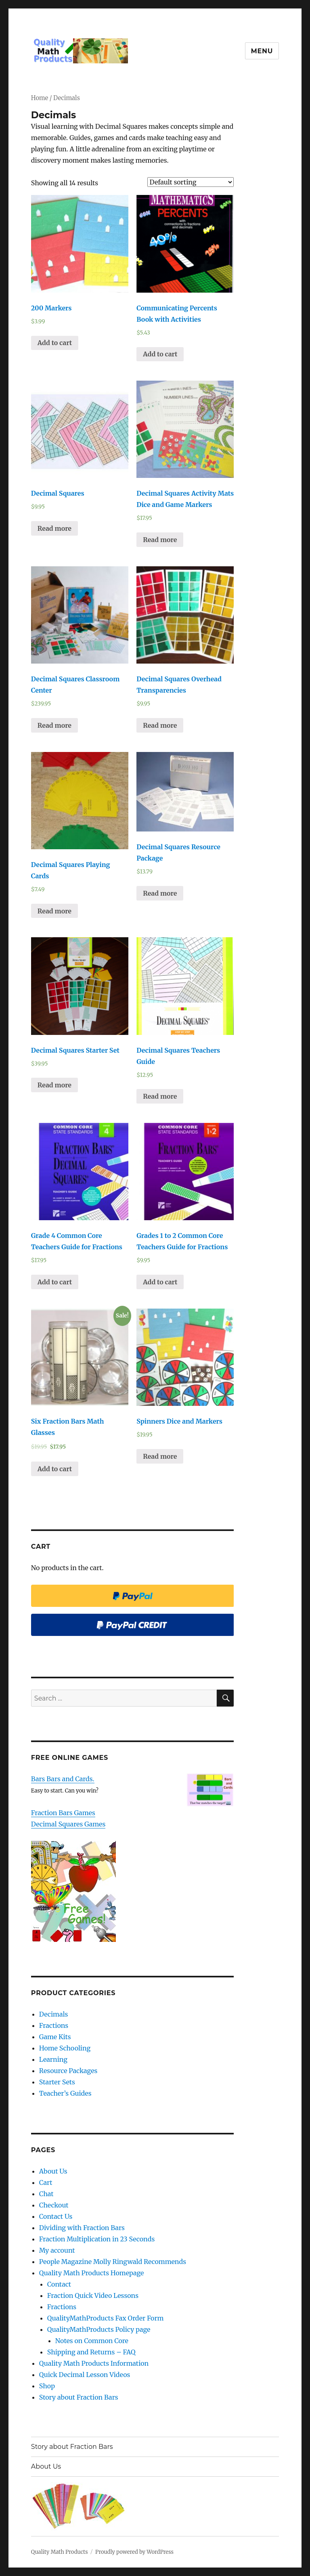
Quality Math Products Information (94, 2363)
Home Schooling (64, 2048)
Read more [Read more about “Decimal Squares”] (54, 528)
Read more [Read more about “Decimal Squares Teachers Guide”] (160, 1096)
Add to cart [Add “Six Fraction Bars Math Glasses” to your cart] (55, 1469)
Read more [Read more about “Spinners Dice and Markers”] (160, 1456)
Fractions (53, 2025)
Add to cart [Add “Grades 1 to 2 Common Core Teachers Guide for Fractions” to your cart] (160, 1282)
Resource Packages (68, 2071)
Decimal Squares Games (68, 1824)
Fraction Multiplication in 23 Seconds (97, 2239)
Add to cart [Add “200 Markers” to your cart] (55, 343)
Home (39, 98)
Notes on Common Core (91, 2341)
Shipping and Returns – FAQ (91, 2352)
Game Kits (55, 2037)
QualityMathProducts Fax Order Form (105, 2318)
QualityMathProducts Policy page (99, 2329)
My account (57, 2250)
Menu (262, 51)
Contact (59, 2284)
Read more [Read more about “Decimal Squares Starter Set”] (54, 1085)
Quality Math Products (59, 2552)
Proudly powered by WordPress (134, 2552)
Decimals (53, 2014)
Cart (45, 2182)
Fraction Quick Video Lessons (92, 2295)
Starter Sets (57, 2082)
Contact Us (55, 2216)
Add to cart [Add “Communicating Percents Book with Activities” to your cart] (160, 354)
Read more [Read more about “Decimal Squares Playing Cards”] (54, 911)
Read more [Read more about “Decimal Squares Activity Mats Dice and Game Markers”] (160, 540)
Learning (53, 2059)
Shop (47, 2386)
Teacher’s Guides (65, 2093)
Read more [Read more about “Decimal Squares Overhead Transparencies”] (160, 725)
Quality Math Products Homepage (91, 2273)
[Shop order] (190, 182)
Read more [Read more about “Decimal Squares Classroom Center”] (54, 725)
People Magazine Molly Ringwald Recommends (112, 2262)
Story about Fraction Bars (78, 2397)
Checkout (54, 2205)
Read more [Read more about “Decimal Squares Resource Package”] (160, 893)
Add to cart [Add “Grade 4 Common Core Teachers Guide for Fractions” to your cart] (55, 1282)
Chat (46, 2194)
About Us (53, 2171)
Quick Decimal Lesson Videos (84, 2375)
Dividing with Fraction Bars (82, 2228)
